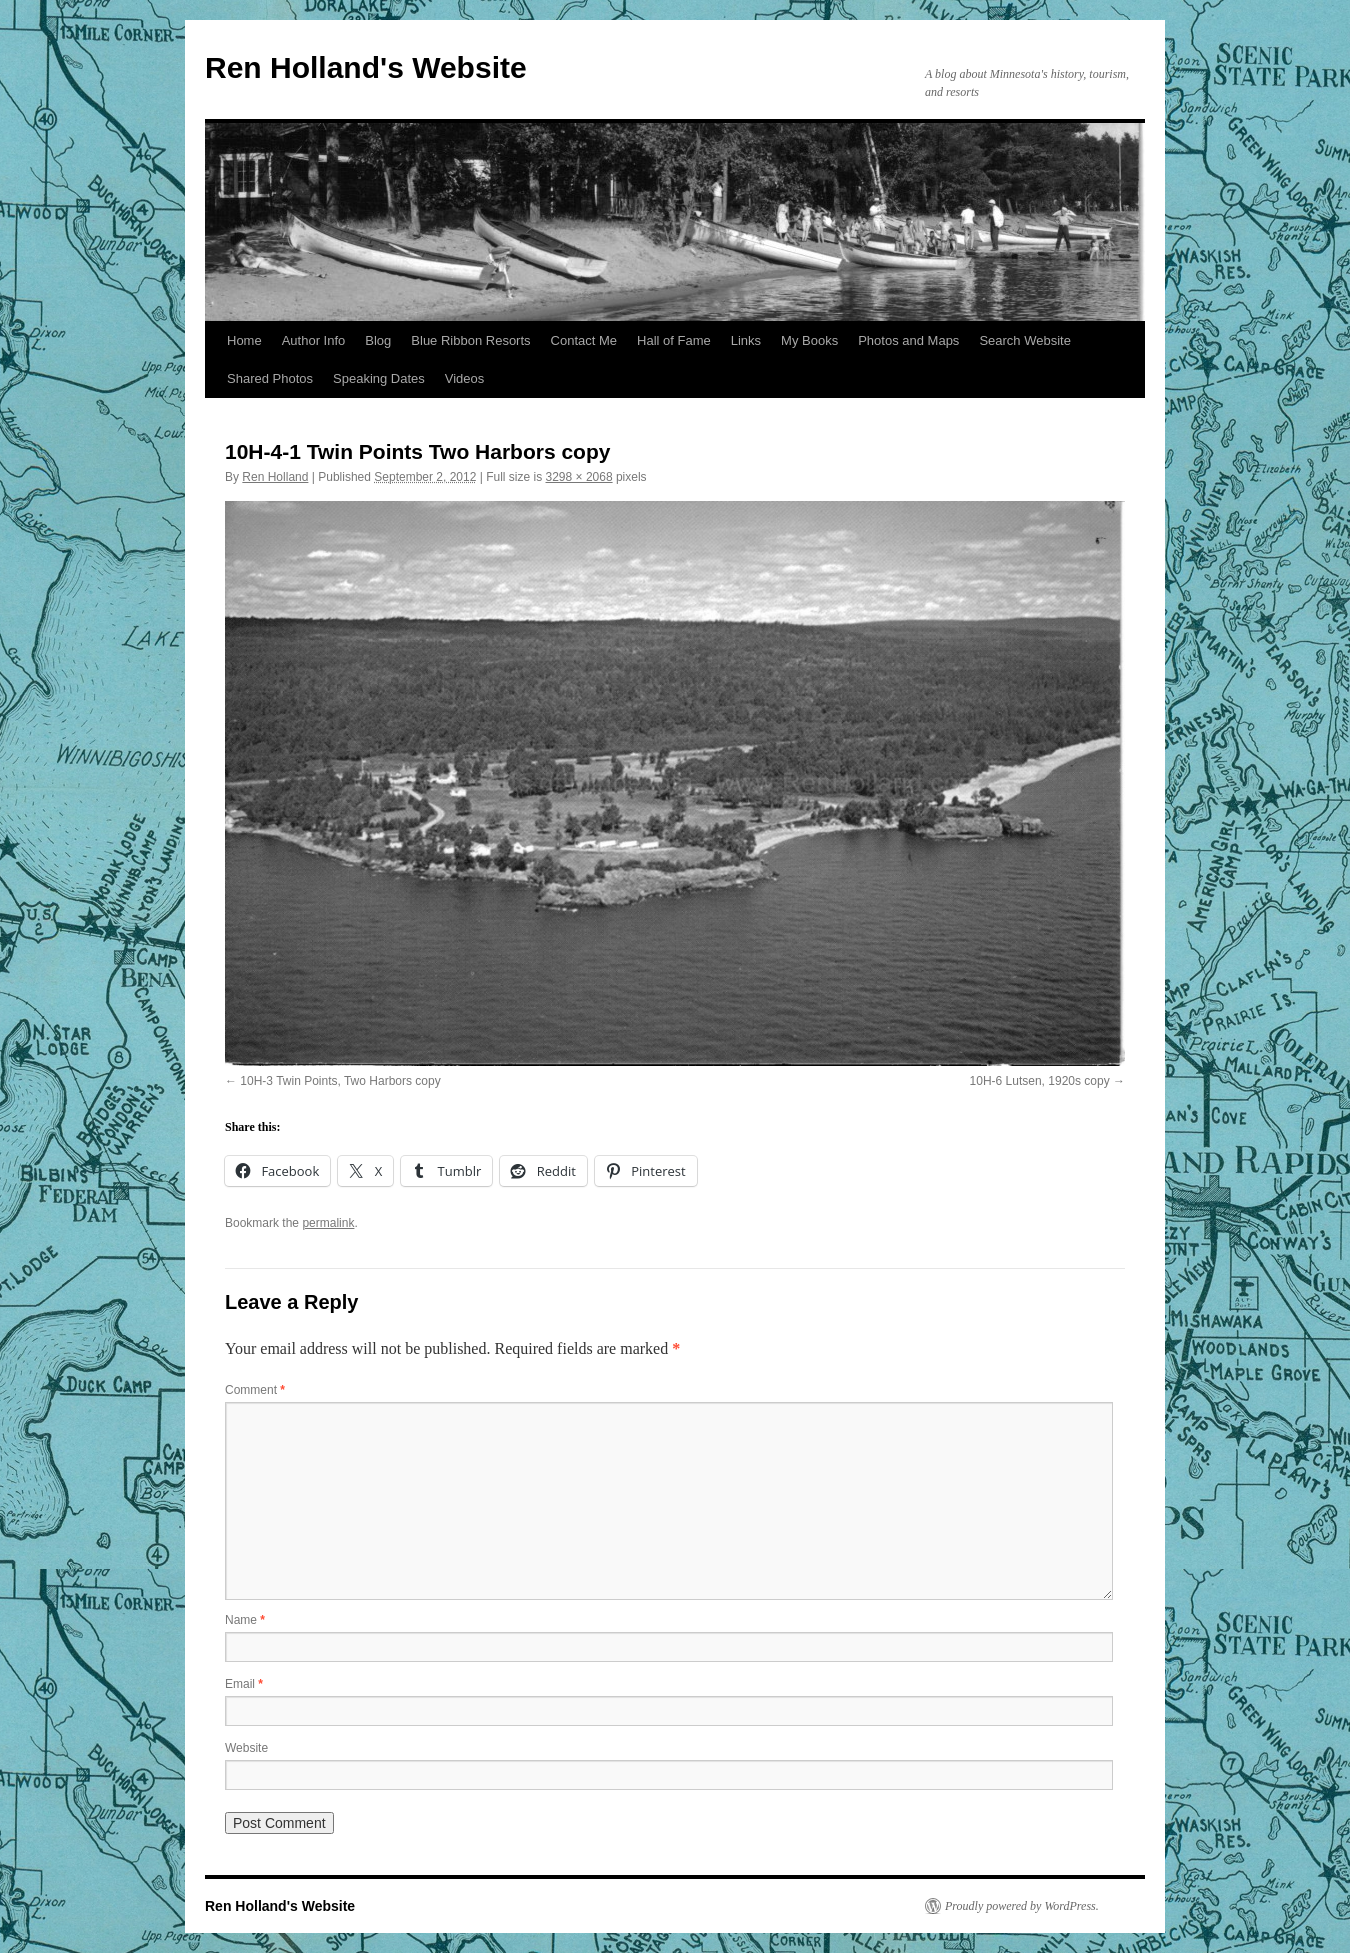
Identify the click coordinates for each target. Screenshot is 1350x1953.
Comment (255, 1390)
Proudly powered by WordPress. (1022, 1906)
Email (244, 1684)
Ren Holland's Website (366, 67)
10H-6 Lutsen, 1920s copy (1040, 1081)
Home (244, 340)
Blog (378, 340)
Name (245, 1620)
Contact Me (584, 340)
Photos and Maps (908, 340)
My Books (809, 340)
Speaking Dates (379, 378)
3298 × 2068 (579, 477)
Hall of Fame (674, 340)
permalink (328, 1223)
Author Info (314, 340)
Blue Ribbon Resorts (470, 340)
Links (746, 340)
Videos (465, 378)
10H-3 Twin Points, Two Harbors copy (340, 1081)
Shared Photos (270, 378)
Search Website (1025, 340)
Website (246, 1748)
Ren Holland (275, 477)
